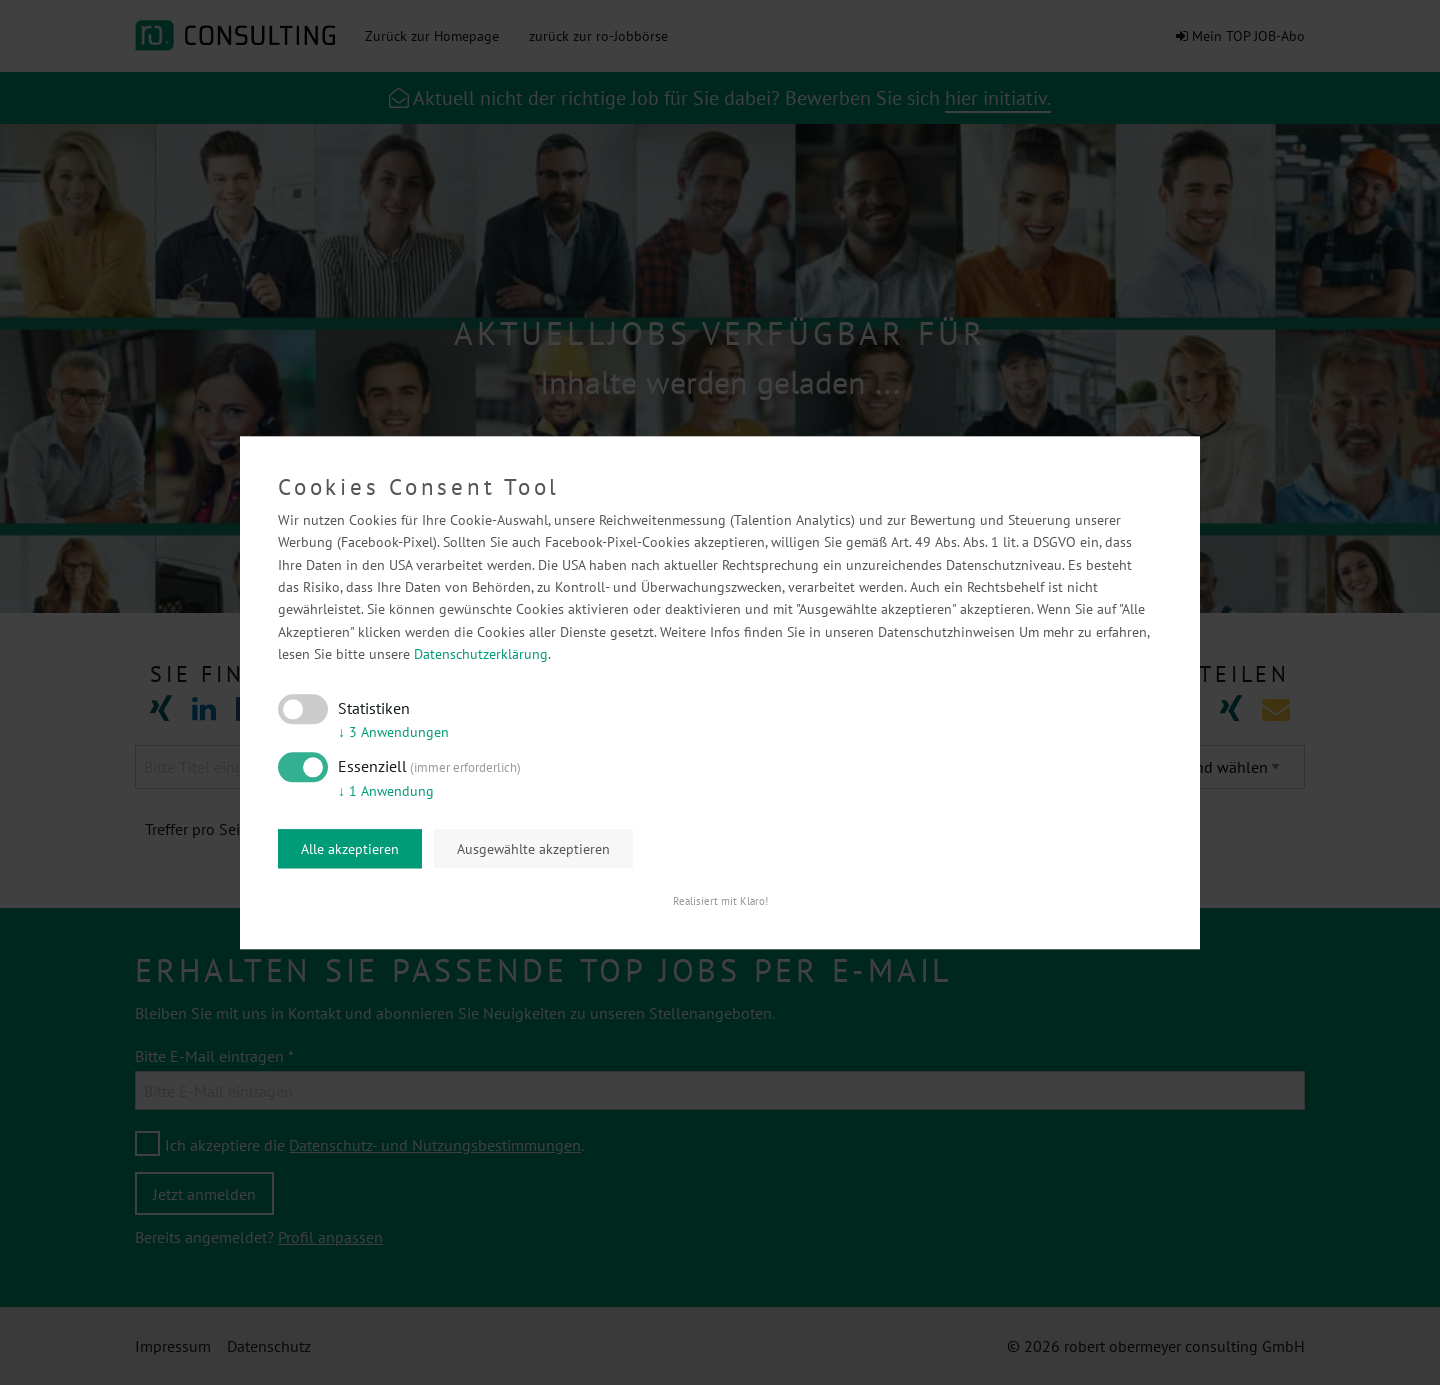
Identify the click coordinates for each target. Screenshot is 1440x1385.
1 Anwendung (386, 791)
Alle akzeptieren (350, 849)
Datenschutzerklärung (481, 655)
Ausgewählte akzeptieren (533, 849)
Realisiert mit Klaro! (720, 901)
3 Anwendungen (393, 733)
